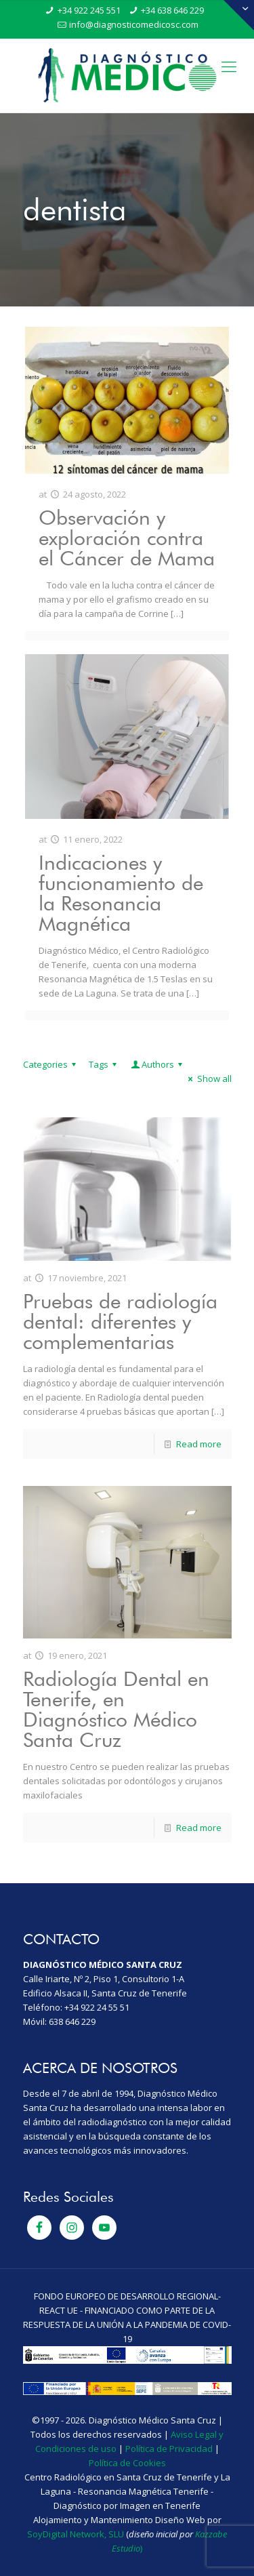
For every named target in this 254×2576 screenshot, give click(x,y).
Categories (51, 1064)
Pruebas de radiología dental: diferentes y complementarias (120, 1321)
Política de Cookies (127, 2463)
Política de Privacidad (169, 2448)
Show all (207, 1078)
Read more (198, 1444)
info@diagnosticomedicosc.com (133, 24)
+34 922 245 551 (89, 10)
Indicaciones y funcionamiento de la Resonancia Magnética (121, 892)
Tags (105, 1064)
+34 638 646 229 (172, 10)
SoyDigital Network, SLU (75, 2534)
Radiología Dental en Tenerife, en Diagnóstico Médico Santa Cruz (116, 1709)
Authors (157, 1064)
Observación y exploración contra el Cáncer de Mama (127, 537)
